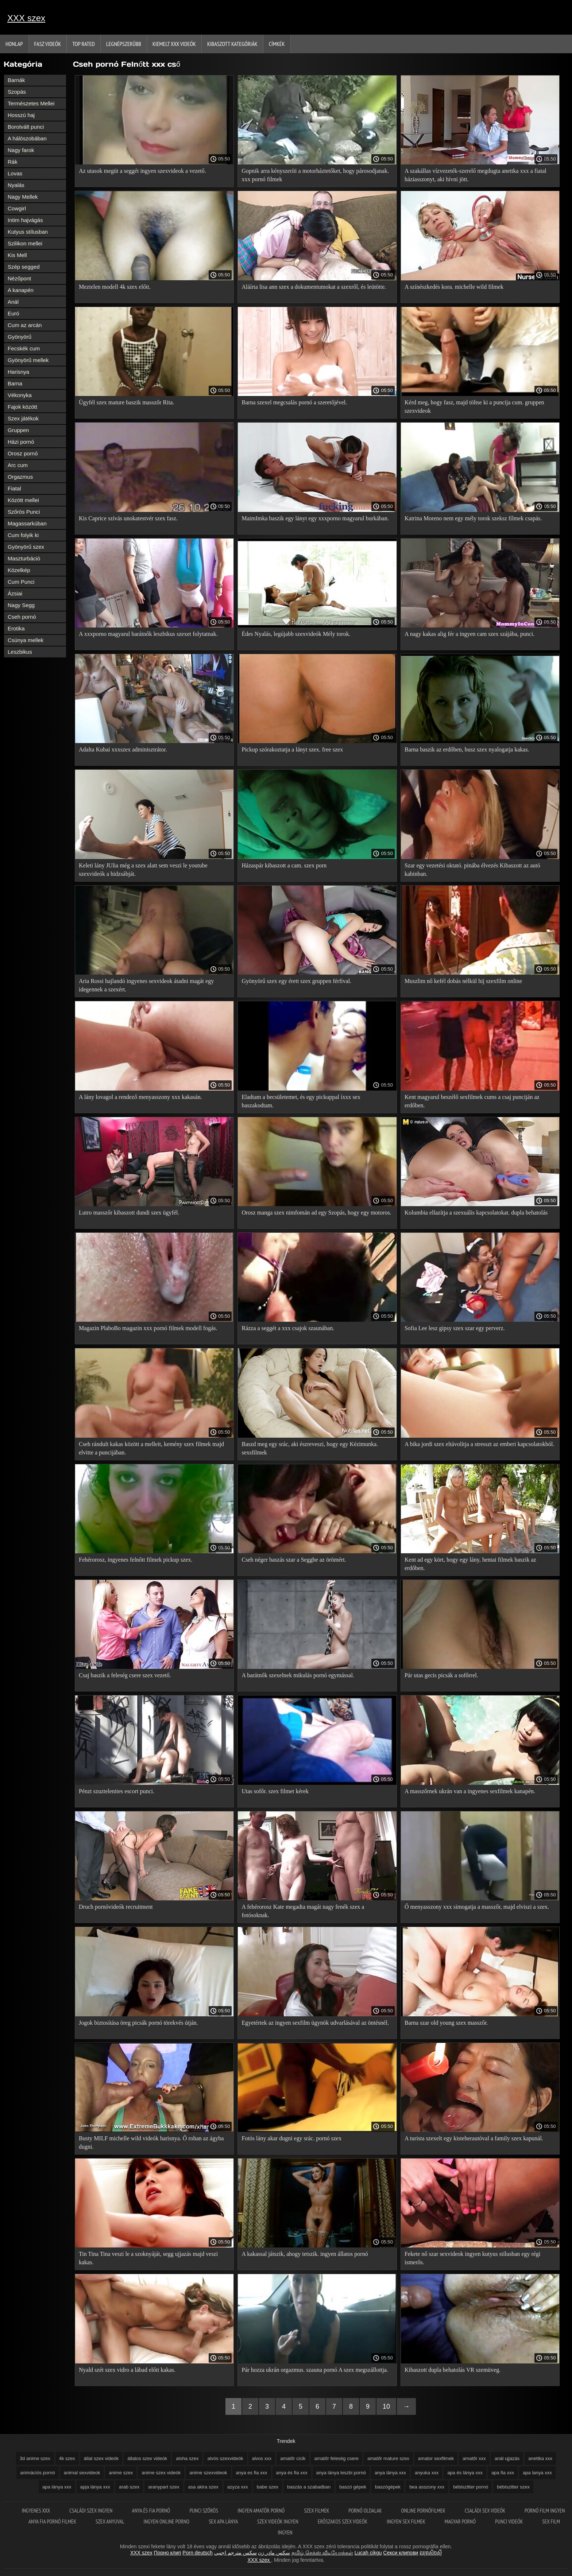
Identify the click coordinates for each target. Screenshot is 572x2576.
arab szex (129, 2487)
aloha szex (187, 2458)
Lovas (15, 173)
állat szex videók (101, 2458)
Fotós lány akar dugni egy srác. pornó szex (291, 2138)
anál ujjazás (507, 2458)
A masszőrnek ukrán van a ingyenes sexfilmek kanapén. (470, 1791)
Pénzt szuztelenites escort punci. (116, 1791)
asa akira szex (203, 2487)
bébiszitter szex (513, 2487)
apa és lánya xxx (465, 2472)
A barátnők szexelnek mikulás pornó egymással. (297, 1675)
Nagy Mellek (23, 197)
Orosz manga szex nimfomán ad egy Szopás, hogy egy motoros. (316, 1212)
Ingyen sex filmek (406, 2521)
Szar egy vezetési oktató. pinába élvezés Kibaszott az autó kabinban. (472, 869)
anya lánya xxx (390, 2472)
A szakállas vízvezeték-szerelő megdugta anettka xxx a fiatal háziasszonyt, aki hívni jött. (475, 175)
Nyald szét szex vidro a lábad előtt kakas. (127, 2370)
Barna (15, 383)
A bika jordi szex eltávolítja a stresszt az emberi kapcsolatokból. (479, 1444)
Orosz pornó (23, 453)
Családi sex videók (485, 2510)
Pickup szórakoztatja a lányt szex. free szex (292, 749)
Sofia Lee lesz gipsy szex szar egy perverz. (455, 1328)
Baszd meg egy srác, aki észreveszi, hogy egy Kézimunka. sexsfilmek (309, 1448)
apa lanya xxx (537, 2472)
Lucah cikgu (368, 2553)
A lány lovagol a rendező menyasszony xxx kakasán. (140, 1097)
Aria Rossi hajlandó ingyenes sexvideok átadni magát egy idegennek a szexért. (146, 985)
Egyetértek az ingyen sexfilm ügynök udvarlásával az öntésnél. (315, 2023)
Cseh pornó (22, 617)
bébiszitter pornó (470, 2487)
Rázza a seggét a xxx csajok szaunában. (287, 1328)
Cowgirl (17, 208)
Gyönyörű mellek (28, 360)
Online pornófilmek (424, 2510)
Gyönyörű (19, 337)
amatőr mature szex (388, 2458)
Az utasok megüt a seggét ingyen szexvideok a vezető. (142, 171)
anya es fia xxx (251, 2472)
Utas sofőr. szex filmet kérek (275, 1791)
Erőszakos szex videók (343, 2521)
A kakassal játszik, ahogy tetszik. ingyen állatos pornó (304, 2254)
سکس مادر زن (274, 2553)
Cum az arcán (25, 325)
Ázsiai (15, 593)
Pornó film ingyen (545, 2510)
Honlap (14, 43)
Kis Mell (17, 255)
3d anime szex (35, 2458)
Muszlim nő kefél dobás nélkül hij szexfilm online (463, 981)
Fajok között (22, 407)
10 (386, 2406)
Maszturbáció (24, 558)
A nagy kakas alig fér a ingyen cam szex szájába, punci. (469, 634)
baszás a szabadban (309, 2487)
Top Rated (83, 43)
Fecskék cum (24, 348)
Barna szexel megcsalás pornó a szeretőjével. (294, 402)
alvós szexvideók (225, 2458)
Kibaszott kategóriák (232, 43)
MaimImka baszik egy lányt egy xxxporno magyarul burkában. (315, 518)
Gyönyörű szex (26, 547)
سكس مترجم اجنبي (235, 2553)
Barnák (16, 80)
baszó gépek (352, 2487)
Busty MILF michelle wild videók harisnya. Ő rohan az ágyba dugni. (151, 2142)
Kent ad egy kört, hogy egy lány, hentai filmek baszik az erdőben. (470, 1564)
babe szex (267, 2487)
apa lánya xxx (57, 2487)
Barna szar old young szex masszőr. (446, 2023)
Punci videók (509, 2521)
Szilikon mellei (25, 243)
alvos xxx (261, 2458)
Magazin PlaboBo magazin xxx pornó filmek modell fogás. (148, 1328)
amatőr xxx (474, 2458)
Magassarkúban (27, 523)
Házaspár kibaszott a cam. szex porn (283, 865)
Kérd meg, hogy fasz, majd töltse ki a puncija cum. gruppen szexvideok (474, 406)
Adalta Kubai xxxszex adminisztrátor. (123, 749)
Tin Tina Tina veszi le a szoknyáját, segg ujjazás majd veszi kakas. (148, 2258)
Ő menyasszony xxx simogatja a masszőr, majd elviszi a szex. (477, 1907)
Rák (13, 162)
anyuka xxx (426, 2472)
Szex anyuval (110, 2521)
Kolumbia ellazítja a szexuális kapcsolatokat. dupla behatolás (476, 1212)
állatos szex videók (147, 2458)
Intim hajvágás (25, 220)
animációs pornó (37, 2472)
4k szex (67, 2458)
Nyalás (16, 185)
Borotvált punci (26, 127)
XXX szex (26, 18)
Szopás (17, 92)
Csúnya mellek (25, 640)
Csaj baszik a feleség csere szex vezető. (125, 1675)
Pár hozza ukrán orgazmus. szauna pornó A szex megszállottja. (314, 2370)
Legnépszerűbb (123, 43)
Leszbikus (20, 652)
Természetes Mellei (31, 103)
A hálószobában (27, 138)
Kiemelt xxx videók (174, 43)
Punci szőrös (204, 2510)
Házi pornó (21, 442)
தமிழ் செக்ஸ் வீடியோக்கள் (322, 2553)
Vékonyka (20, 395)
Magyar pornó (461, 2521)
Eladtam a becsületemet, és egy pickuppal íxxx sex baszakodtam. (300, 1101)
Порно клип (167, 2553)
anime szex (121, 2472)
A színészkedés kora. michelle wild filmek (454, 287)
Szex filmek (317, 2510)
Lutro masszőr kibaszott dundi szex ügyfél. (129, 1212)
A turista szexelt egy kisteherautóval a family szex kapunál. (474, 2138)
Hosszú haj (21, 115)
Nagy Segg (21, 605)
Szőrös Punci (24, 512)
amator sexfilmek (436, 2458)
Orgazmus (20, 477)
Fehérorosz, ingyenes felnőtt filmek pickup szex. (135, 1560)
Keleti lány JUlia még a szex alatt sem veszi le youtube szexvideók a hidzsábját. (143, 869)
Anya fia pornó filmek (52, 2521)
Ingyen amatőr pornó (261, 2510)
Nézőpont (19, 278)
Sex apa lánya (224, 2521)
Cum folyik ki (23, 535)
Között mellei (23, 500)
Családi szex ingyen (91, 2510)
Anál (13, 302)
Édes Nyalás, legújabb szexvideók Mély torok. (295, 634)
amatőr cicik (292, 2458)
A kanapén (21, 290)
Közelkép (19, 570)
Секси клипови (400, 2553)
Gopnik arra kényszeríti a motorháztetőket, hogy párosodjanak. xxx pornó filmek (315, 175)
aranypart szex (163, 2487)
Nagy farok (21, 150)
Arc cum (18, 465)
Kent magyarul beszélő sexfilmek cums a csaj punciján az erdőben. (472, 1101)
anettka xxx (540, 2458)
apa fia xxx (502, 2472)
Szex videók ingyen (278, 2521)
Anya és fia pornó (151, 2510)
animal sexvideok (82, 2472)
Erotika (16, 628)
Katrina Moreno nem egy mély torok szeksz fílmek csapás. (473, 518)
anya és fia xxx (292, 2472)
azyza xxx (237, 2487)
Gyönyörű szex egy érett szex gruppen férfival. (296, 981)
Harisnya (18, 372)
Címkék (277, 43)
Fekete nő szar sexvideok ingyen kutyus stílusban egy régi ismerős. (472, 2258)
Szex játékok (23, 418)
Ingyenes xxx (36, 2510)
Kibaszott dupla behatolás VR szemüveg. (452, 2370)
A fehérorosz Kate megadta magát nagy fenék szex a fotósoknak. (302, 1911)
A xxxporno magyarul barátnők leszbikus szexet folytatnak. (148, 634)
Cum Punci (21, 582)
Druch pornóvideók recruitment (116, 1907)
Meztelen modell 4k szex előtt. (115, 287)
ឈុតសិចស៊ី (431, 2553)
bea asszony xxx (426, 2487)
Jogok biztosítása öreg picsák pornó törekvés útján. (138, 2023)
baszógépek (388, 2487)
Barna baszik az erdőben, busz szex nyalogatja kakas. (467, 749)
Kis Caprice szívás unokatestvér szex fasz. (128, 518)
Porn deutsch (197, 2553)
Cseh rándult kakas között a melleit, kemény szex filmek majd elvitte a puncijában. (151, 1448)
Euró (13, 313)
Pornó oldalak (365, 2510)
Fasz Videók (47, 43)
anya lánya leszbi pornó (341, 2472)
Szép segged (24, 267)
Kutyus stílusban (28, 232)
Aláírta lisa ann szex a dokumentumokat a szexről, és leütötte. (313, 287)
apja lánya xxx (95, 2487)
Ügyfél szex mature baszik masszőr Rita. (126, 402)
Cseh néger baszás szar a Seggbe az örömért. (293, 1560)
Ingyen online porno (166, 2521)
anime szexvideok (208, 2472)
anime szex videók (161, 2472)
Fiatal (14, 488)
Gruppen (18, 430)
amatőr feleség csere (336, 2458)
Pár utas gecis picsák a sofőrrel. (441, 1675)
